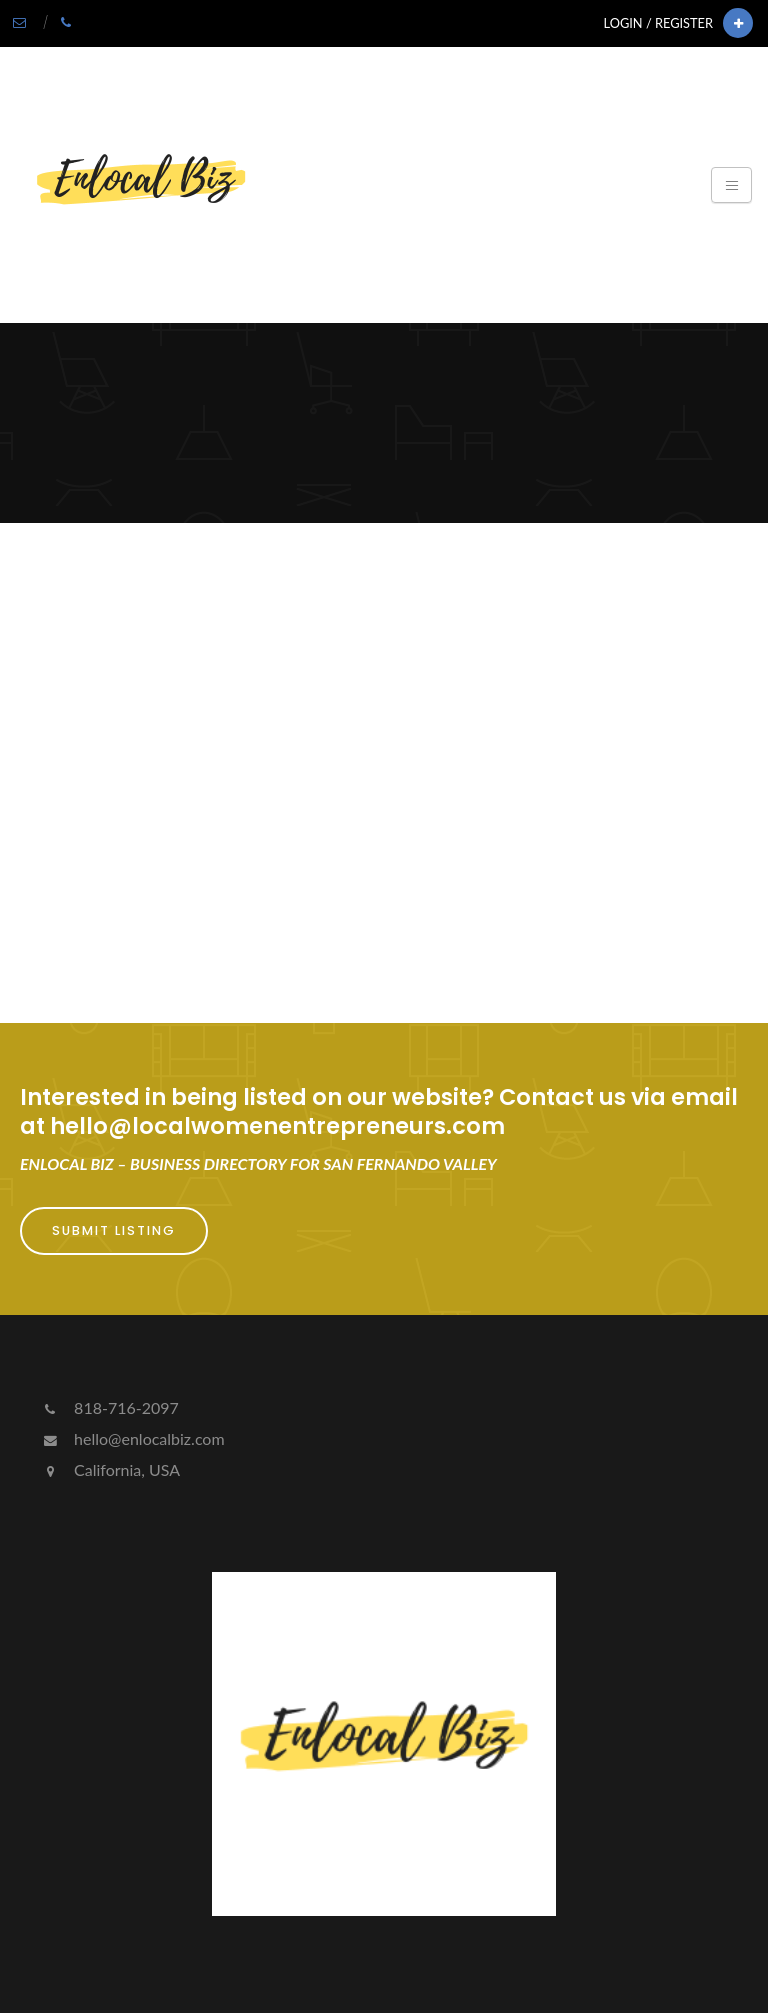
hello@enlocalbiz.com (132, 1438)
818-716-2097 (109, 1407)
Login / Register (658, 23)
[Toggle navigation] (731, 185)
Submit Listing (114, 1230)
